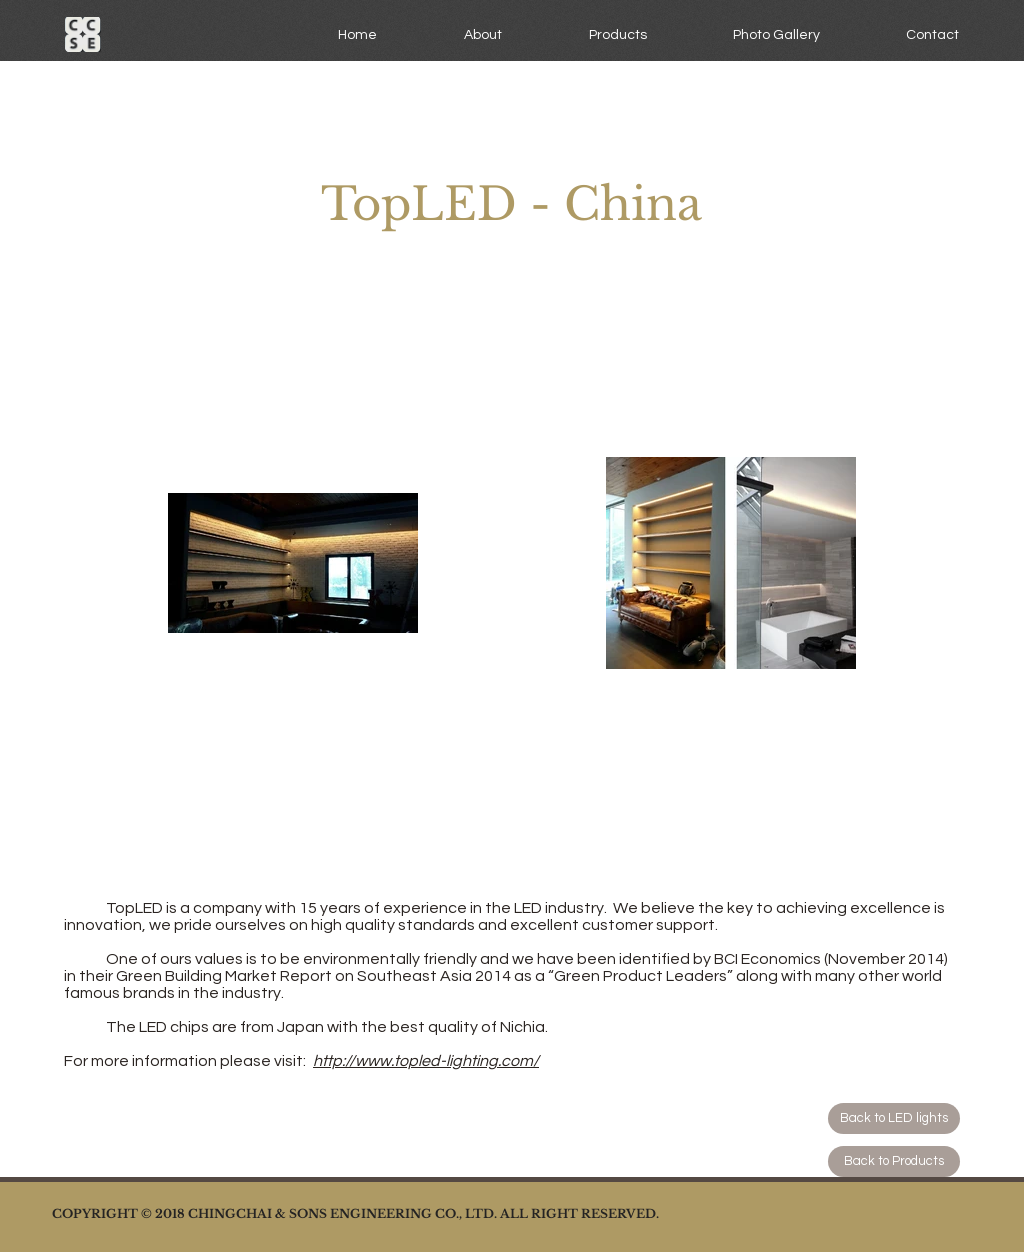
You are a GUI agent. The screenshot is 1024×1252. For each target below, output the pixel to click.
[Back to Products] (894, 1161)
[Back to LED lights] (894, 1118)
